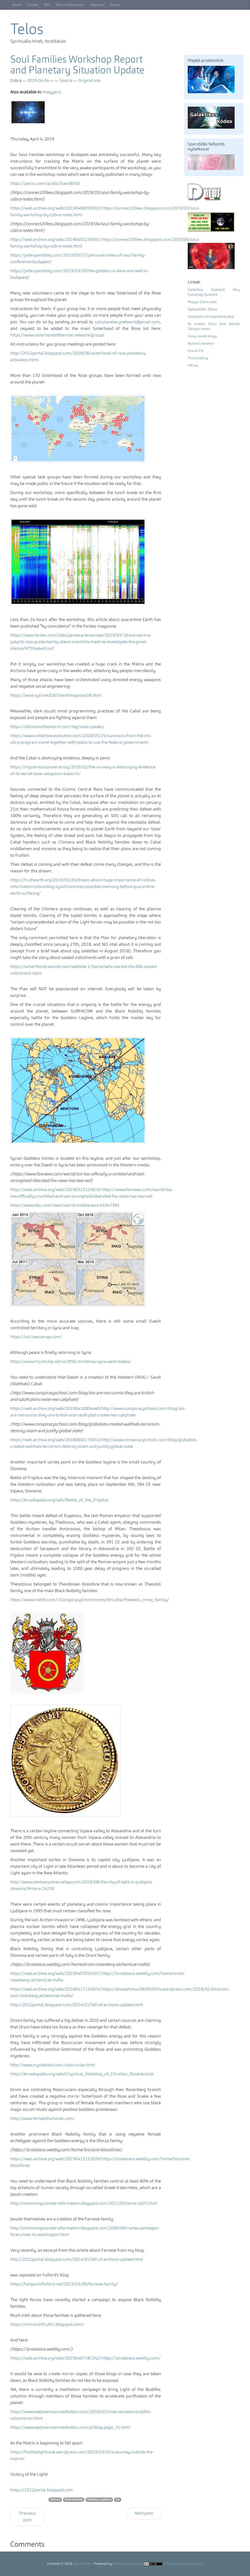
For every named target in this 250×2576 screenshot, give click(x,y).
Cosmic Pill (196, 351)
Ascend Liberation (201, 343)
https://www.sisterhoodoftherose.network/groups (57, 335)
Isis (118, 2499)
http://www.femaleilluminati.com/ (42, 2118)
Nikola (117, 2563)
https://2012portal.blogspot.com (41, 2490)
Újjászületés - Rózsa (202, 309)
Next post (144, 2513)
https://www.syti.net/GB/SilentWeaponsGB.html (56, 695)
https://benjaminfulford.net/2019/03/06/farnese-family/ (64, 2284)
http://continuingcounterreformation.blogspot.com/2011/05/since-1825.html (83, 2203)
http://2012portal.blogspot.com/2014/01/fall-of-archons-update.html (76, 2005)
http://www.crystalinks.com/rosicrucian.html (52, 2065)
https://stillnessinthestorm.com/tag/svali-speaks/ (57, 727)
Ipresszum (132, 2563)
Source (115, 5)
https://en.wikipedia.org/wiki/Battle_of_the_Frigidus (59, 1500)
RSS (47, 5)
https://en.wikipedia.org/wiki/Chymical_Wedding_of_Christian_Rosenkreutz (82, 2074)
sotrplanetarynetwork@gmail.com (127, 322)
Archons (55, 2499)
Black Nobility (74, 2499)
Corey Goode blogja (202, 336)
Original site (89, 81)
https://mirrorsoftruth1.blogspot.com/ (47, 2324)
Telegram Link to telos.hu (184, 2563)
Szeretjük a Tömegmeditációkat (211, 316)
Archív (17, 5)
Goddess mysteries (99, 2499)
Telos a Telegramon (69, 5)
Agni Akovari (82, 2563)
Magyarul (97, 5)
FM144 (193, 365)
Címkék (32, 5)
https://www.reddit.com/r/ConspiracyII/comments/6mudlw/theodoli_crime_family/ (89, 1600)
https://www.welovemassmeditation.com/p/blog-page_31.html (70, 2427)
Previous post (27, 2516)
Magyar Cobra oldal (202, 302)
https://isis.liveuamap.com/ (36, 1337)
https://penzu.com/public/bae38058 (45, 183)
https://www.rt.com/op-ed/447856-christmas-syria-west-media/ (70, 1362)
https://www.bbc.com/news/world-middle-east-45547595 (64, 1205)
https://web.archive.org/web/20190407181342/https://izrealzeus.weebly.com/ (85, 2358)
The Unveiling (198, 358)
